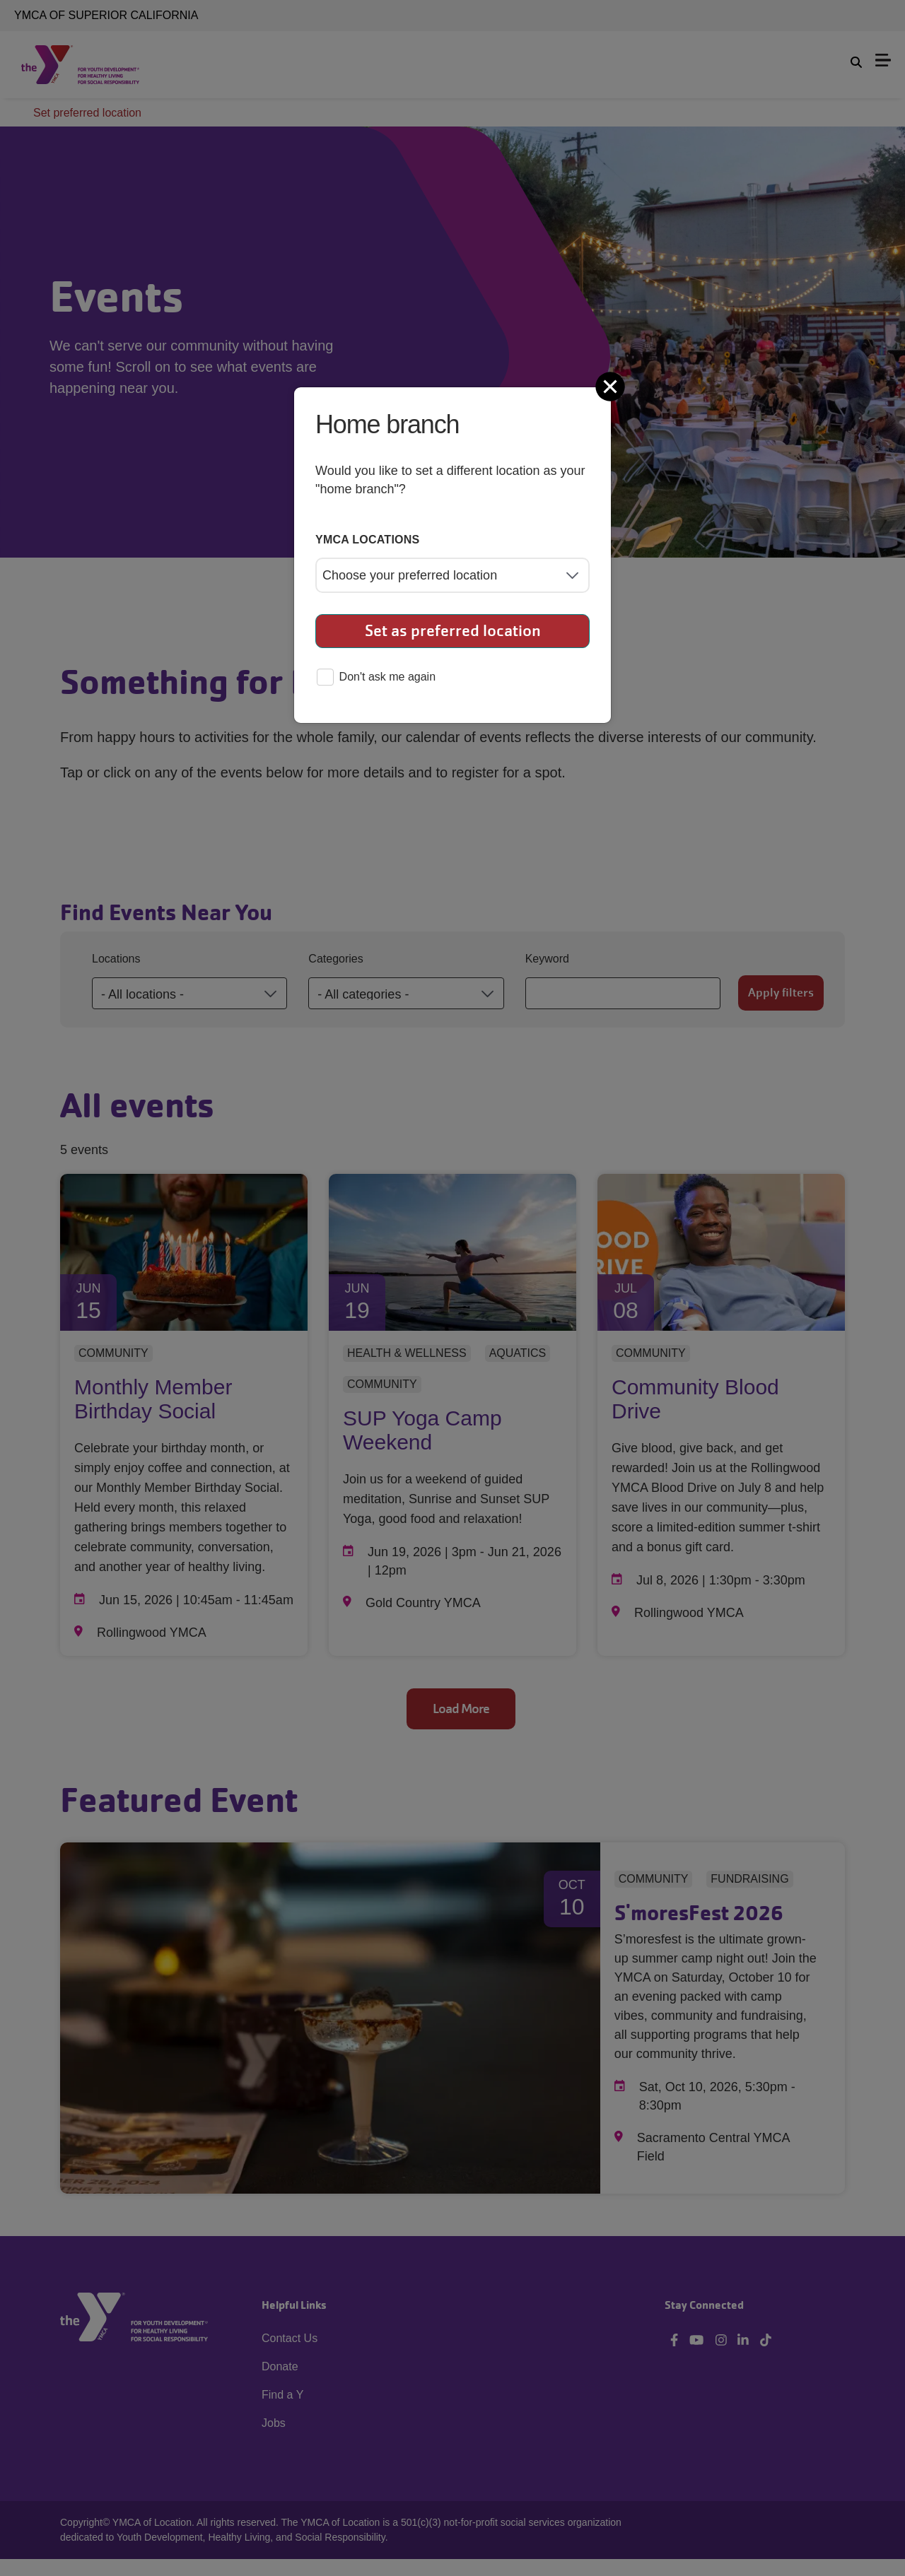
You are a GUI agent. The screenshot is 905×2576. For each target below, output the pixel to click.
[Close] (611, 386)
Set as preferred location (453, 631)
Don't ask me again (376, 678)
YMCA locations (367, 540)
